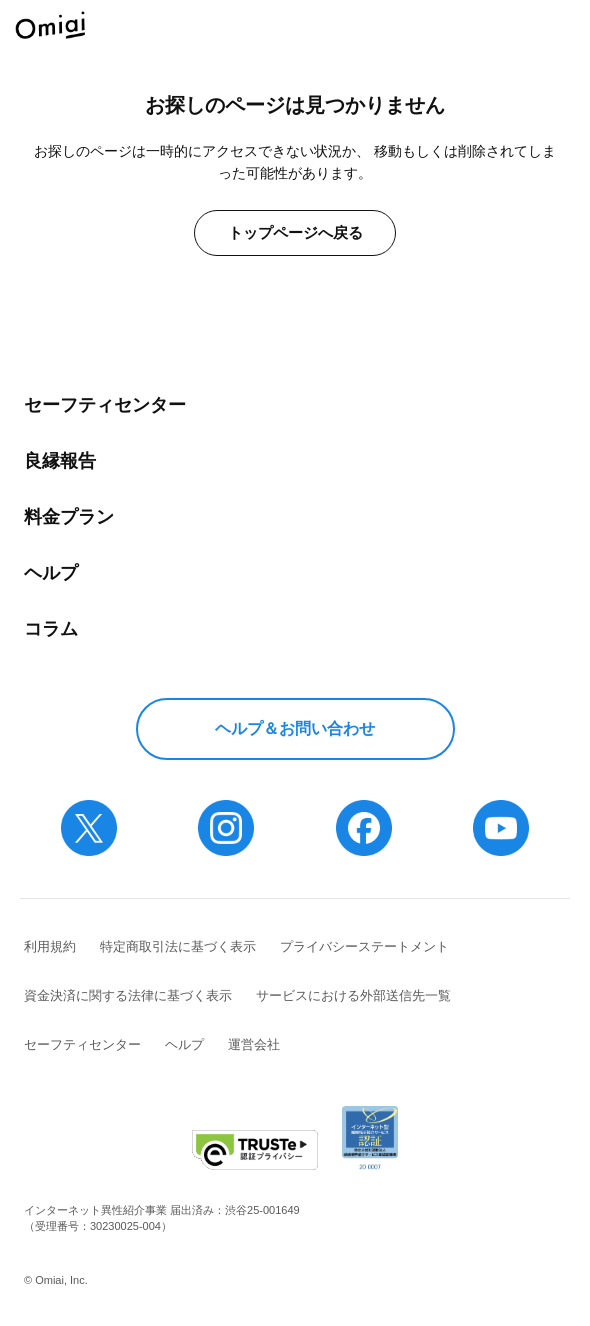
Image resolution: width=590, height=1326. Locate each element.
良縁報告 (60, 461)
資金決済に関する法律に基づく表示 (128, 995)
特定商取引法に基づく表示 (178, 946)
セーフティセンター (105, 405)
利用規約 (50, 946)
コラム (51, 629)
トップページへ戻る (295, 232)
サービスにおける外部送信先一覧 (353, 995)
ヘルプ (51, 573)
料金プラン (69, 517)
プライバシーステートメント (364, 946)
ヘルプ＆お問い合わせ (295, 728)
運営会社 (254, 1044)
